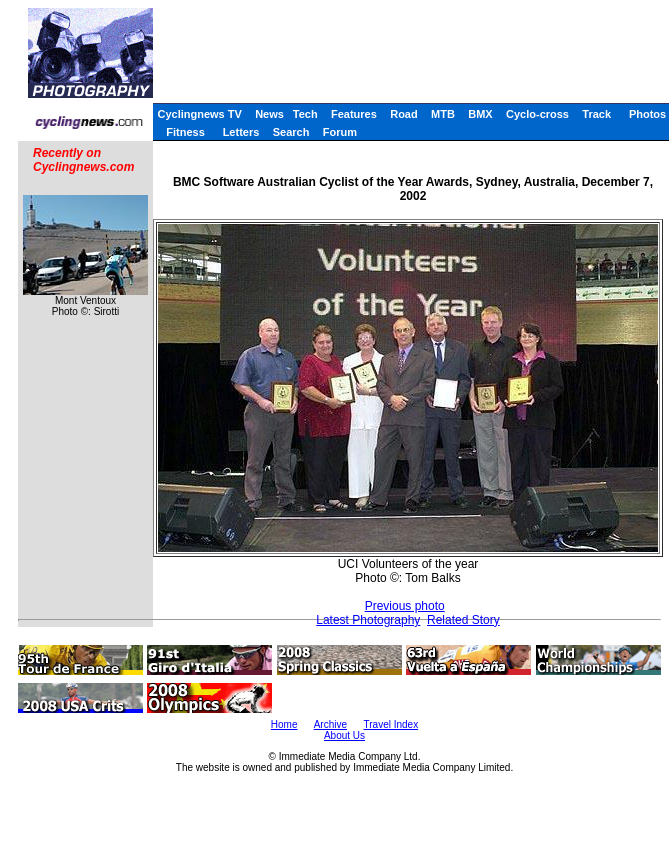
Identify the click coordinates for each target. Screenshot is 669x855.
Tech (305, 114)
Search (291, 132)
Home (284, 724)
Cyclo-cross (537, 114)
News (269, 114)
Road (404, 114)
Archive (330, 724)
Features (354, 114)
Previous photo (405, 606)
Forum (340, 132)
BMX (480, 114)
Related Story (463, 620)
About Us (344, 735)
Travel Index (391, 724)
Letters (241, 132)
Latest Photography (368, 620)
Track (596, 114)
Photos (647, 114)
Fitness (185, 132)
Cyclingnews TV (199, 114)
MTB (443, 114)
